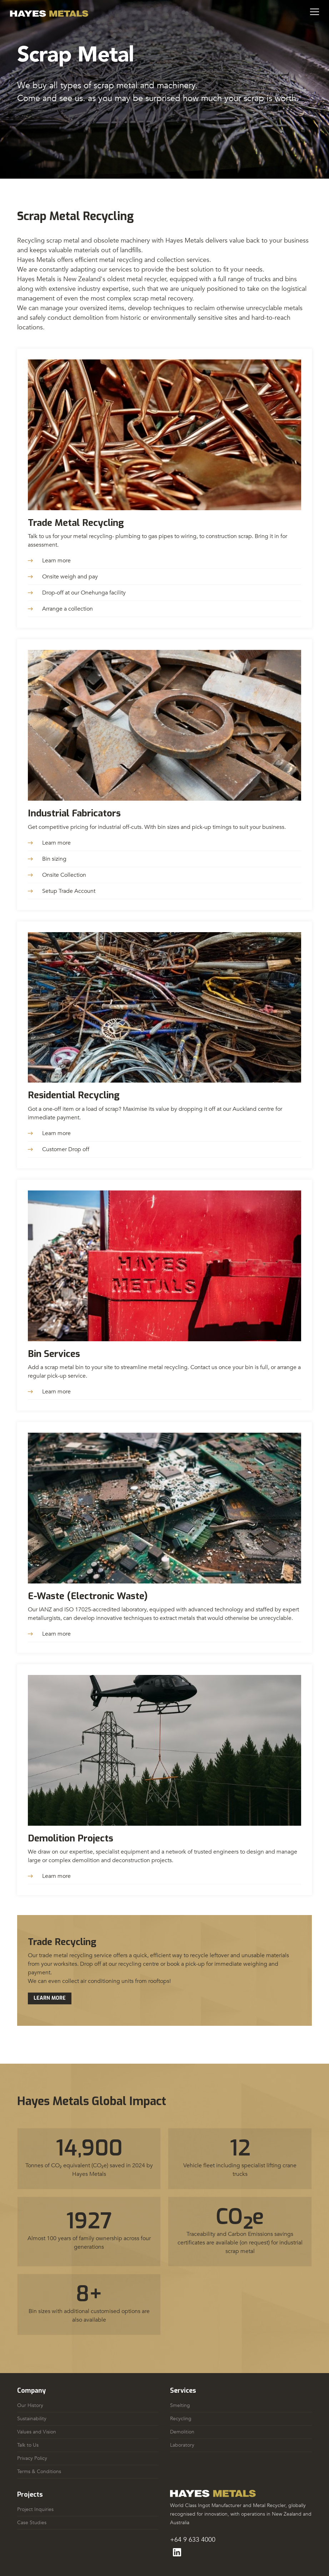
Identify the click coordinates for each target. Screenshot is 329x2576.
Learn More (50, 1998)
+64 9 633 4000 (192, 2539)
